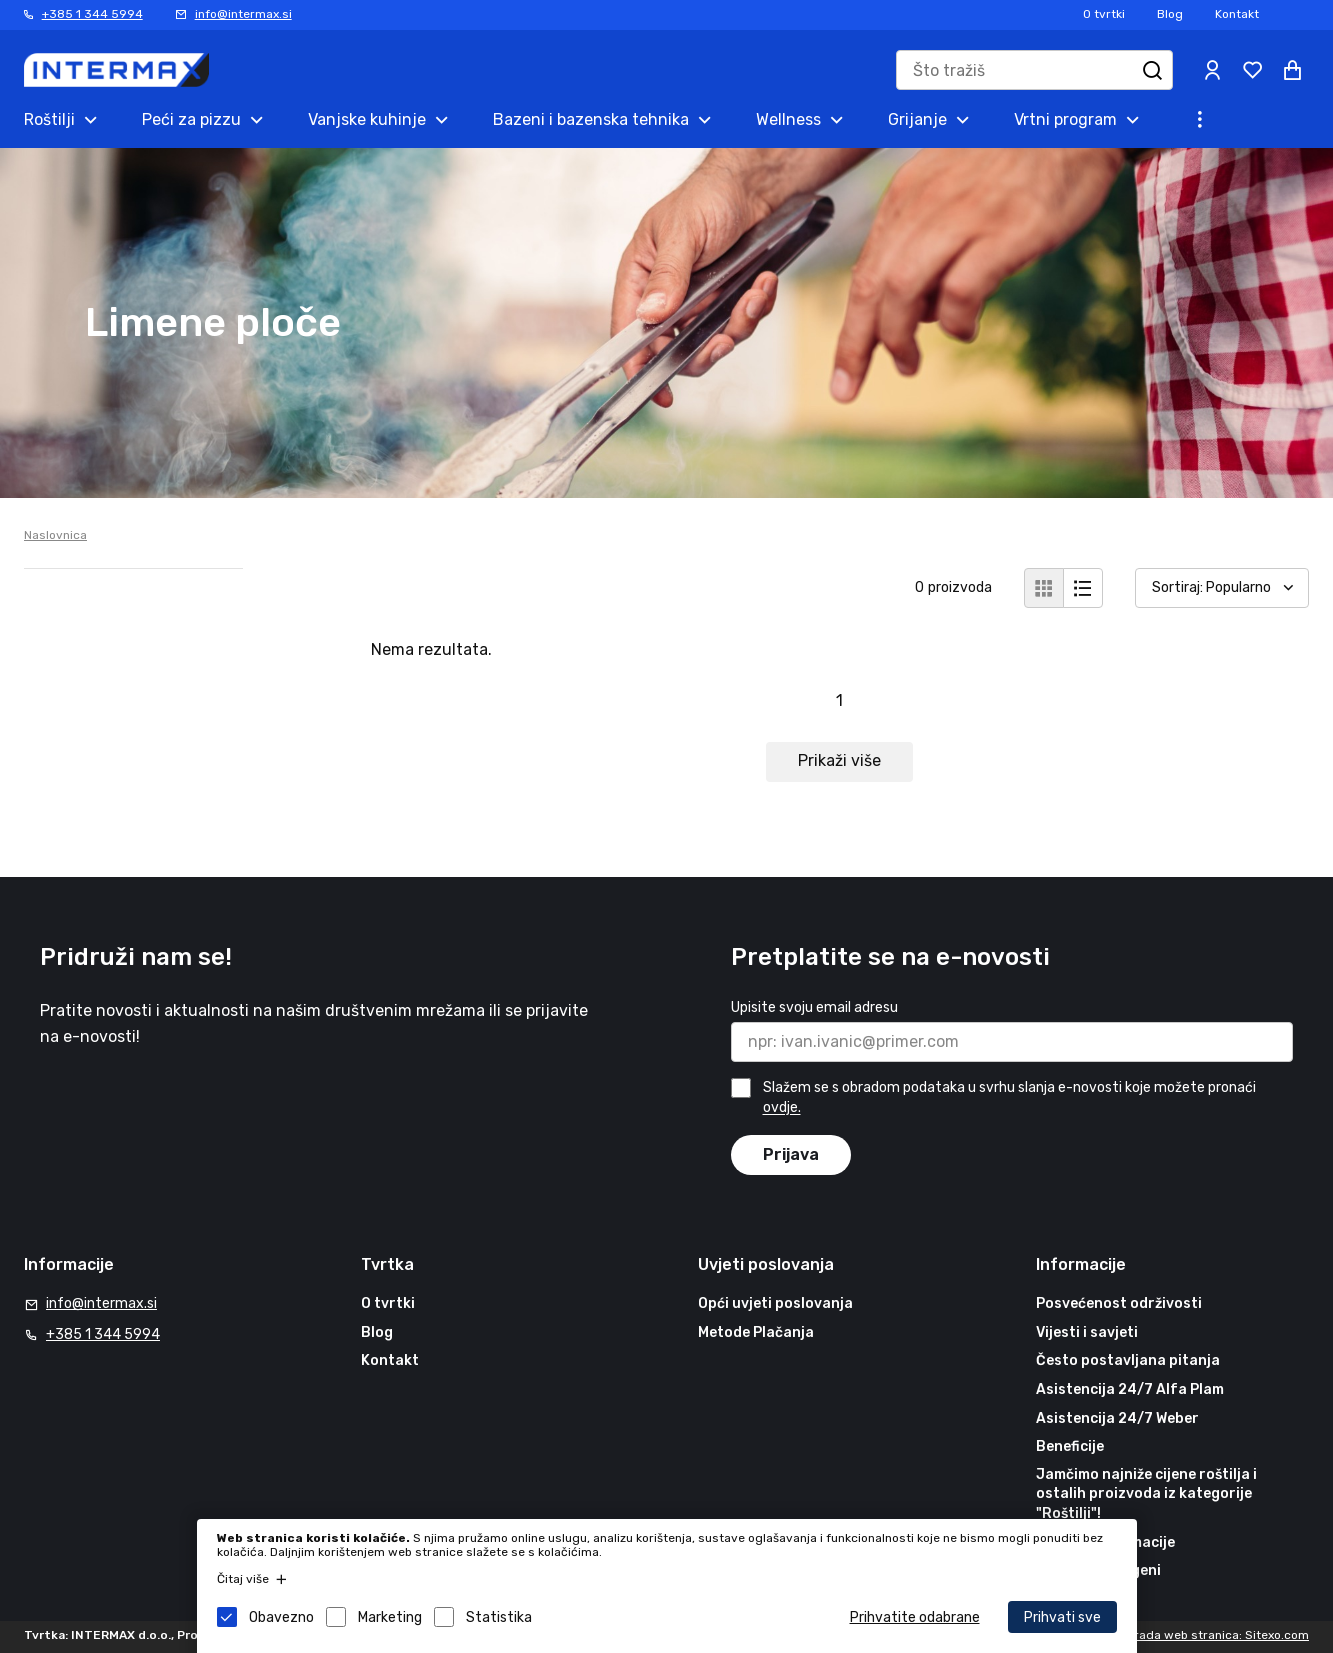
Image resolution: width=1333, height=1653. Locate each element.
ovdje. (782, 1108)
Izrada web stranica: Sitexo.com (1217, 1635)
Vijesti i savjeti (1087, 1332)
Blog (1170, 14)
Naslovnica (55, 535)
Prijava (791, 1154)
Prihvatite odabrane (915, 1617)
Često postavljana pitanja (1128, 1360)
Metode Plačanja (756, 1332)
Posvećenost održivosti (1119, 1303)
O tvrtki (1104, 14)
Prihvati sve (1062, 1617)
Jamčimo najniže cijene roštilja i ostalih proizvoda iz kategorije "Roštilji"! (1146, 1494)
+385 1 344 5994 (92, 14)
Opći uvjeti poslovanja (775, 1303)
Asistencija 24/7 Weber (1117, 1418)
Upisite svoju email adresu (814, 1007)
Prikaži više (839, 760)
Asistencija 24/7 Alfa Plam (1130, 1389)
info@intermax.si (243, 14)
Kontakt (1237, 14)
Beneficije (1070, 1446)
